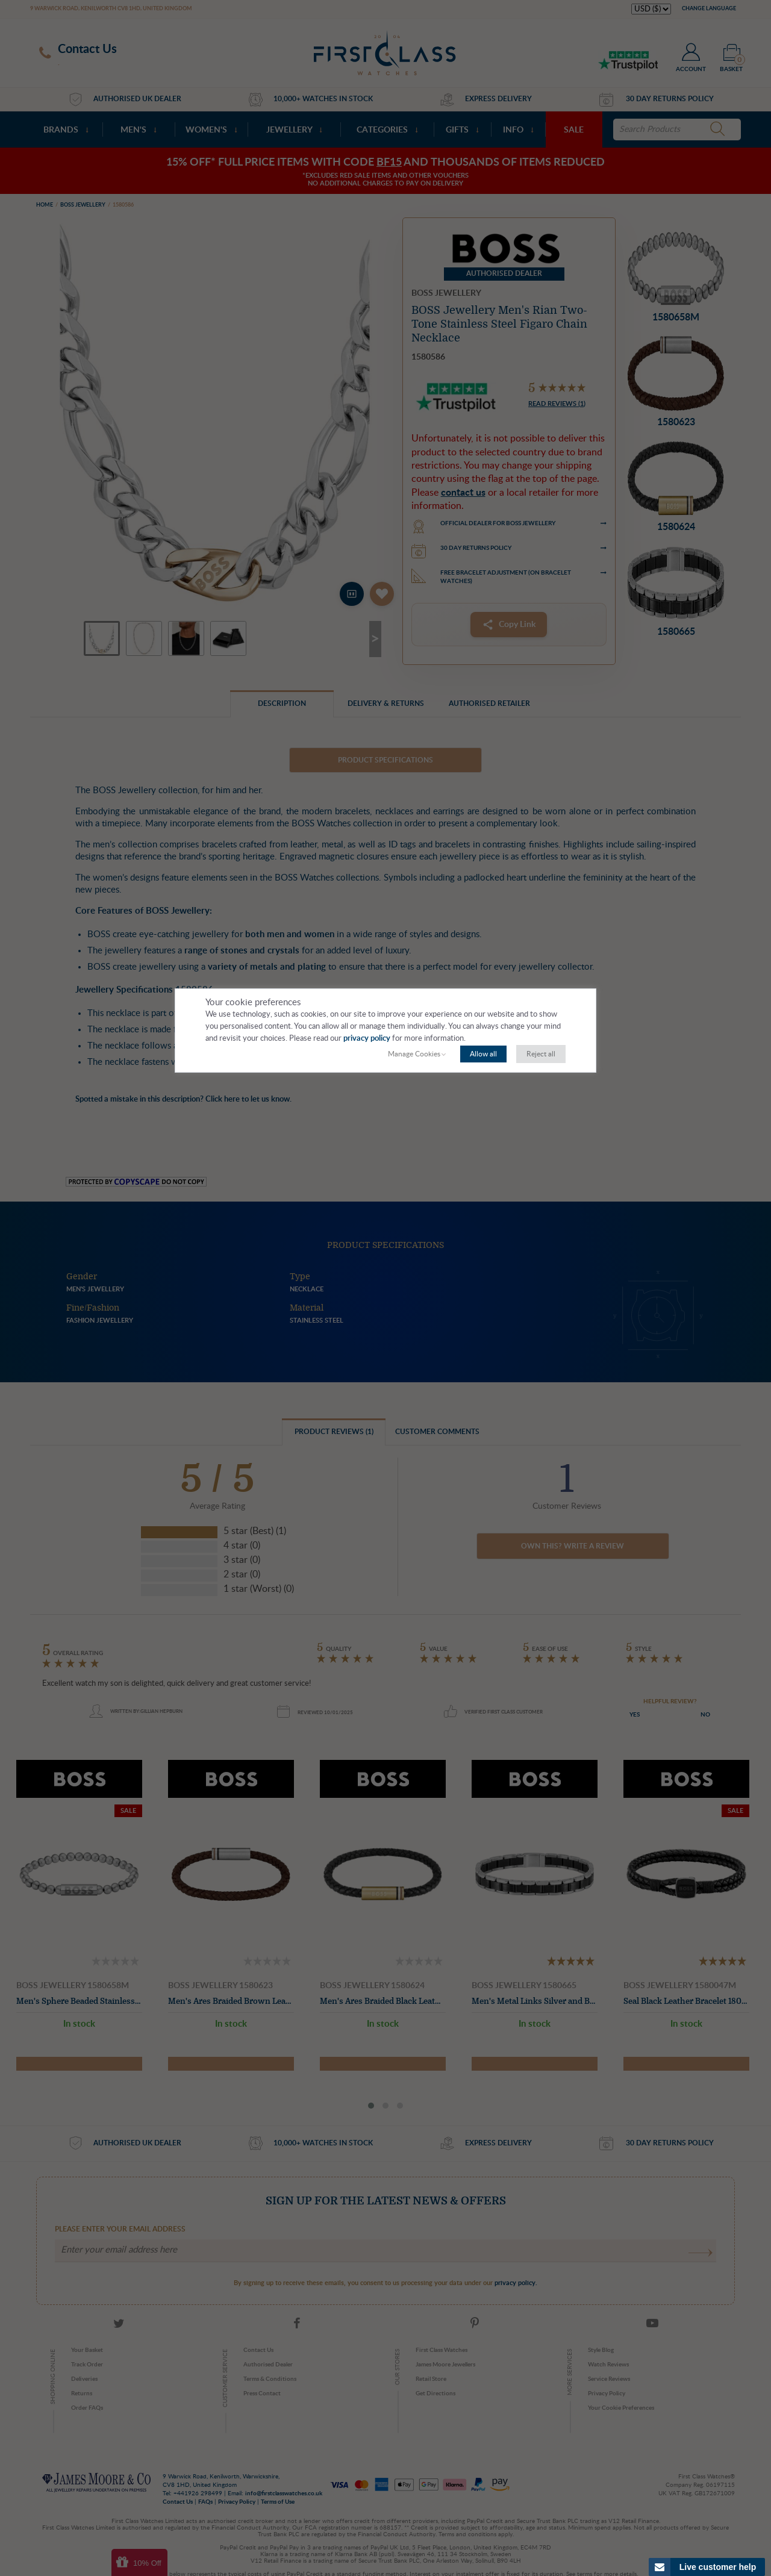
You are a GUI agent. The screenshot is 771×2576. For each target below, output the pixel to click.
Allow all (483, 1054)
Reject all (540, 1054)
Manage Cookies (414, 1054)
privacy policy (366, 1039)
